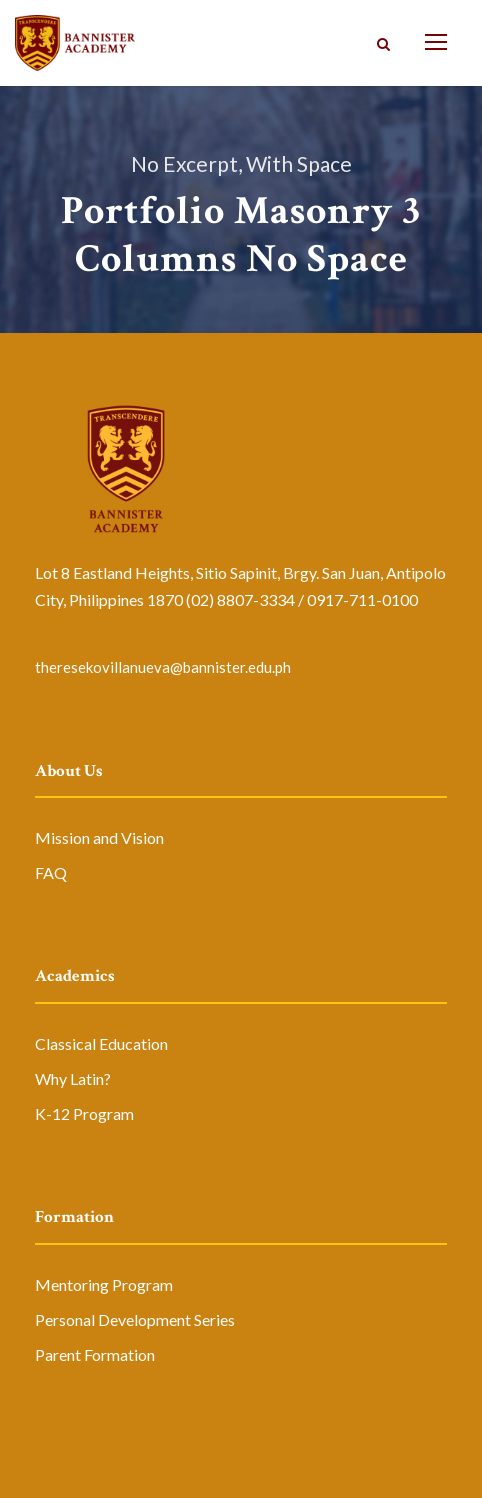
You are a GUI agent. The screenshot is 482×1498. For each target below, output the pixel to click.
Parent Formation (95, 1354)
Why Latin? (73, 1078)
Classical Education (101, 1043)
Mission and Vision (99, 837)
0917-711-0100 (362, 599)
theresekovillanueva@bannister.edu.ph (163, 667)
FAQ (51, 872)
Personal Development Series (135, 1319)
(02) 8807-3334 (240, 599)
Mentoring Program (104, 1284)
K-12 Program (84, 1113)
